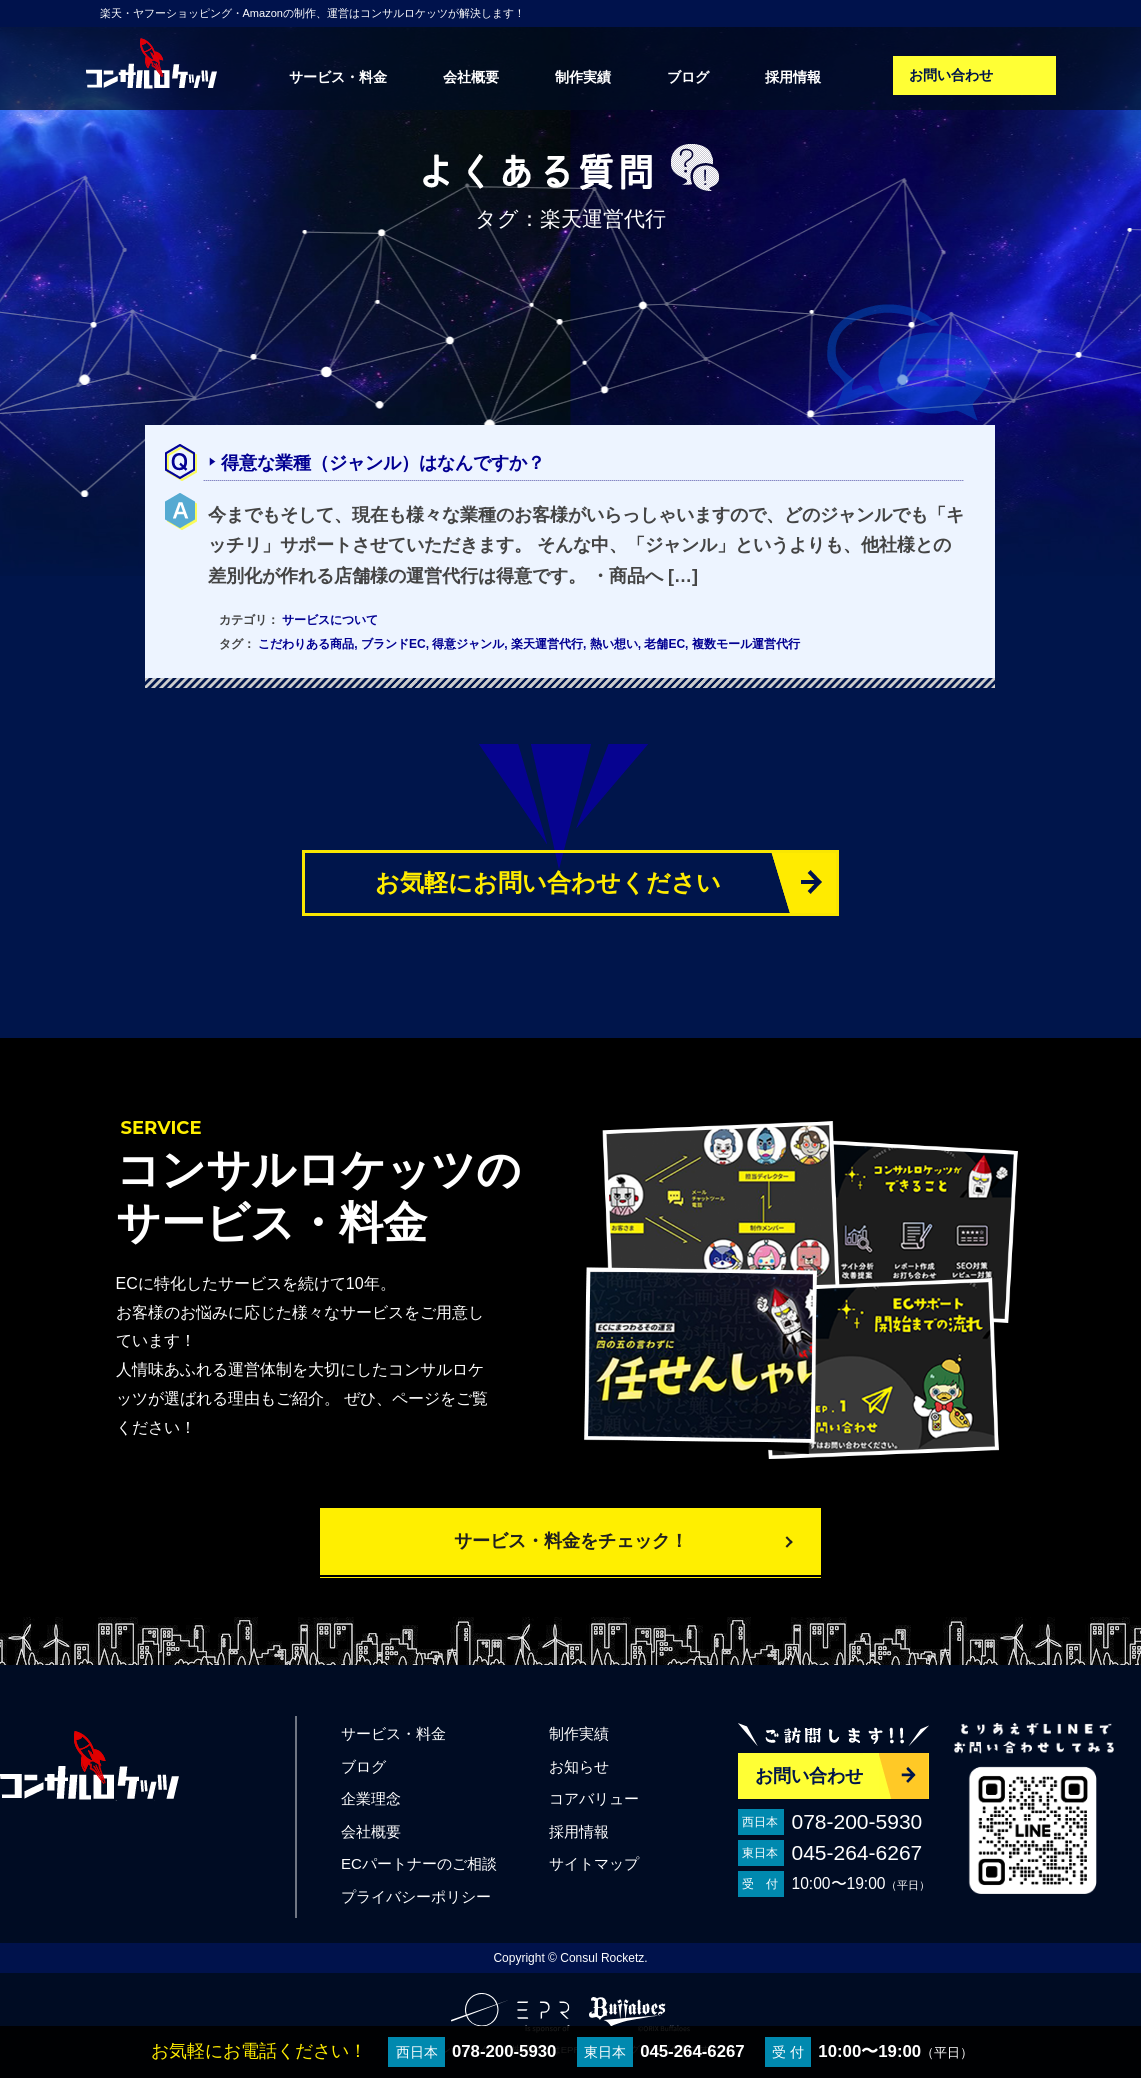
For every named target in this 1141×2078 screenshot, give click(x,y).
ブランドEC (393, 644)
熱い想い (614, 644)
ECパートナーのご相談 (419, 1863)
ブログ (688, 77)
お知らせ (579, 1766)
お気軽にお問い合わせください (548, 882)
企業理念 (371, 1798)
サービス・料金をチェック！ (571, 1541)
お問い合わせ (951, 75)
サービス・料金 (338, 77)
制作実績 (583, 77)
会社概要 (471, 77)
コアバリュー (594, 1798)
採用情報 (793, 77)
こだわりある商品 (306, 644)
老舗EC (664, 644)
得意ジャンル (468, 644)
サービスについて (330, 620)
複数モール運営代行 (746, 644)
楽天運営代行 (547, 644)
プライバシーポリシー (416, 1896)
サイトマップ (594, 1863)
